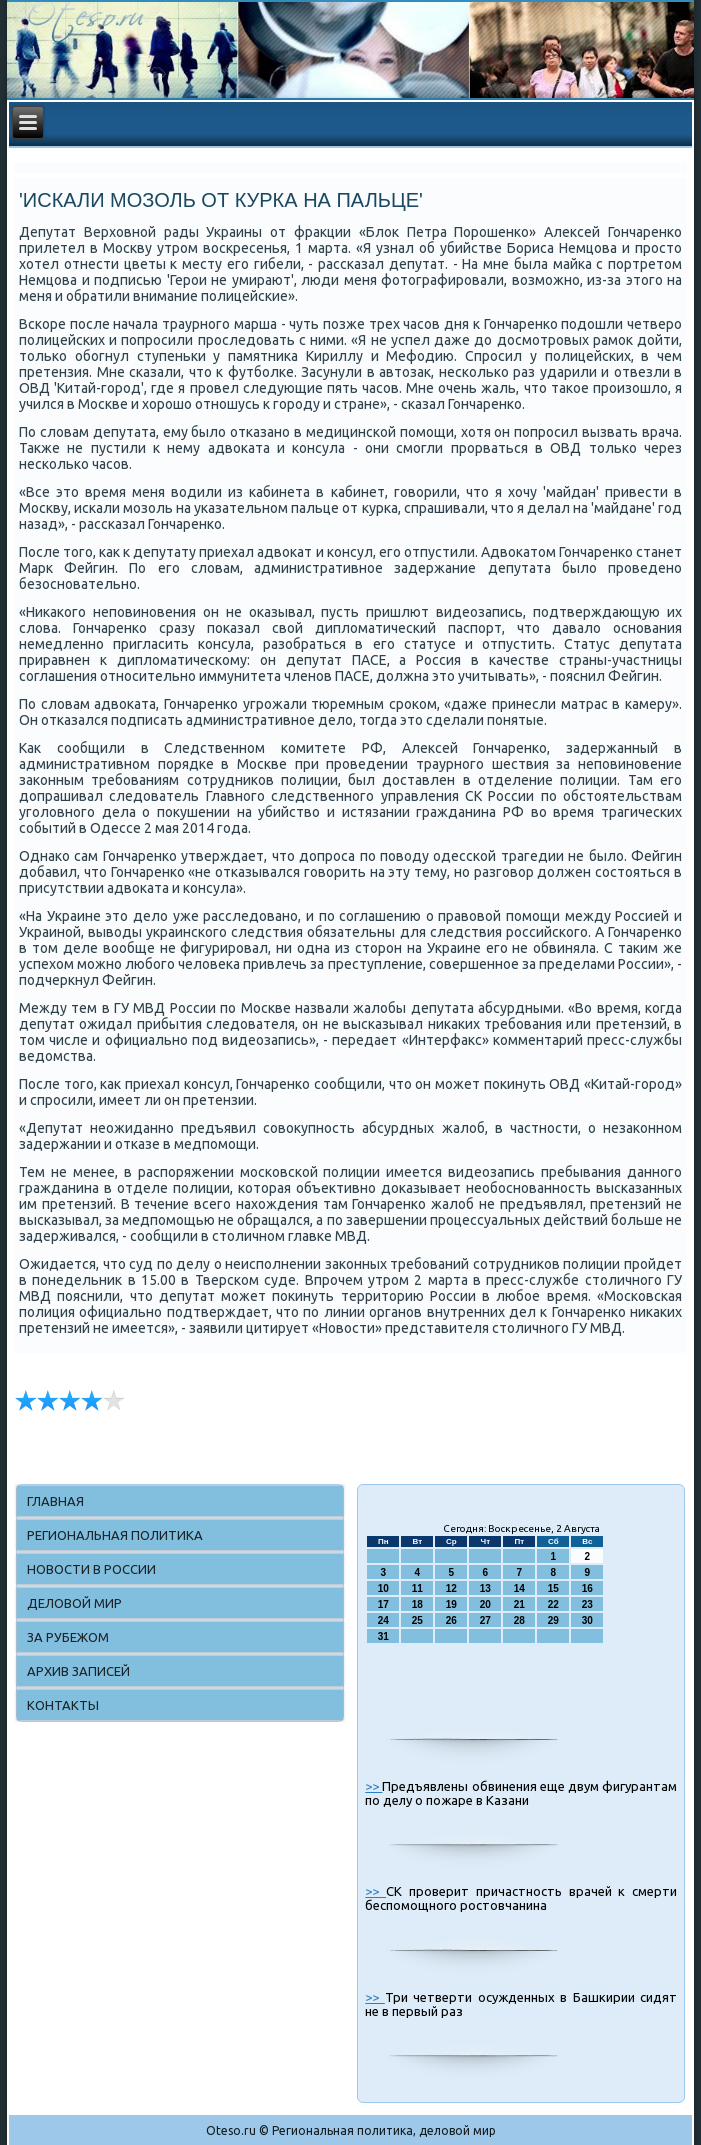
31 (383, 1636)
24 (383, 1620)
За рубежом (68, 1637)
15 (553, 1588)
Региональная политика (115, 1535)
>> (373, 1786)
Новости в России (91, 1569)
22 (553, 1604)
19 (451, 1604)
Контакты (63, 1705)
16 (587, 1588)
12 (451, 1588)
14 (519, 1588)
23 (587, 1604)
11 (417, 1588)
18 (417, 1604)
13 (485, 1588)
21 (519, 1604)
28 (519, 1620)
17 (383, 1604)
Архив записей (78, 1671)
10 (383, 1588)
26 (451, 1620)
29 (553, 1620)
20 (485, 1604)
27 (485, 1620)
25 (417, 1620)
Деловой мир (74, 1603)
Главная (55, 1501)
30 (587, 1620)
